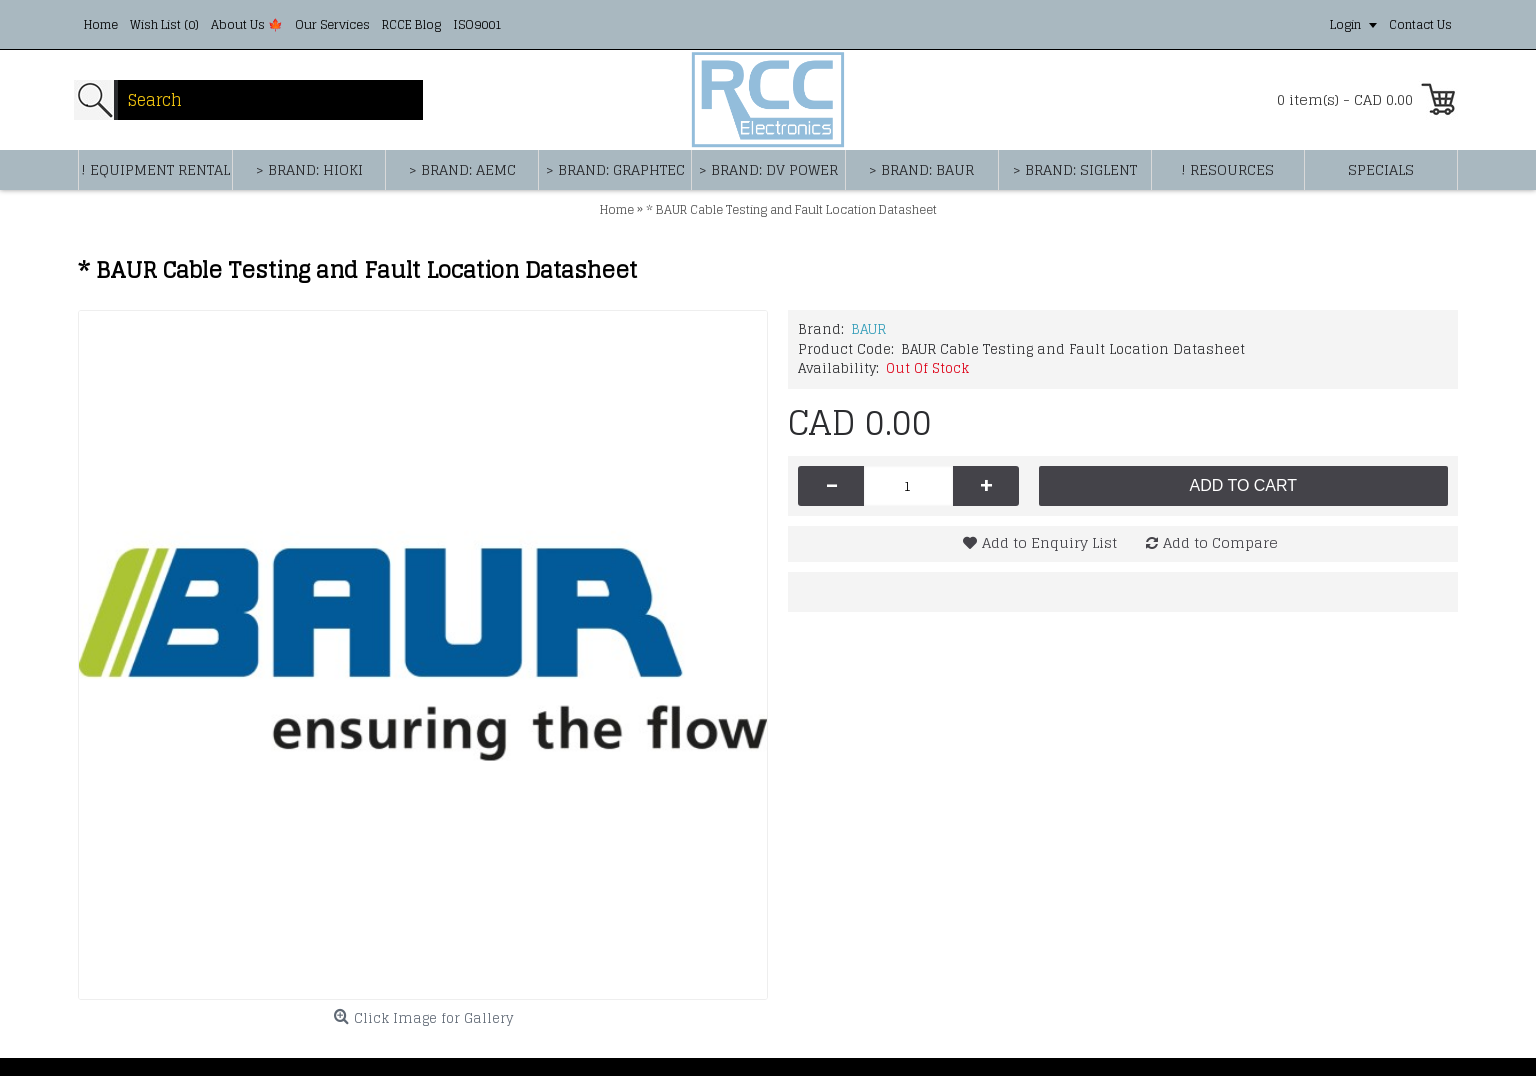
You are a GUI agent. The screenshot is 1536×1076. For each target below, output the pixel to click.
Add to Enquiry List (1049, 542)
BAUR (868, 329)
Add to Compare (1220, 542)
